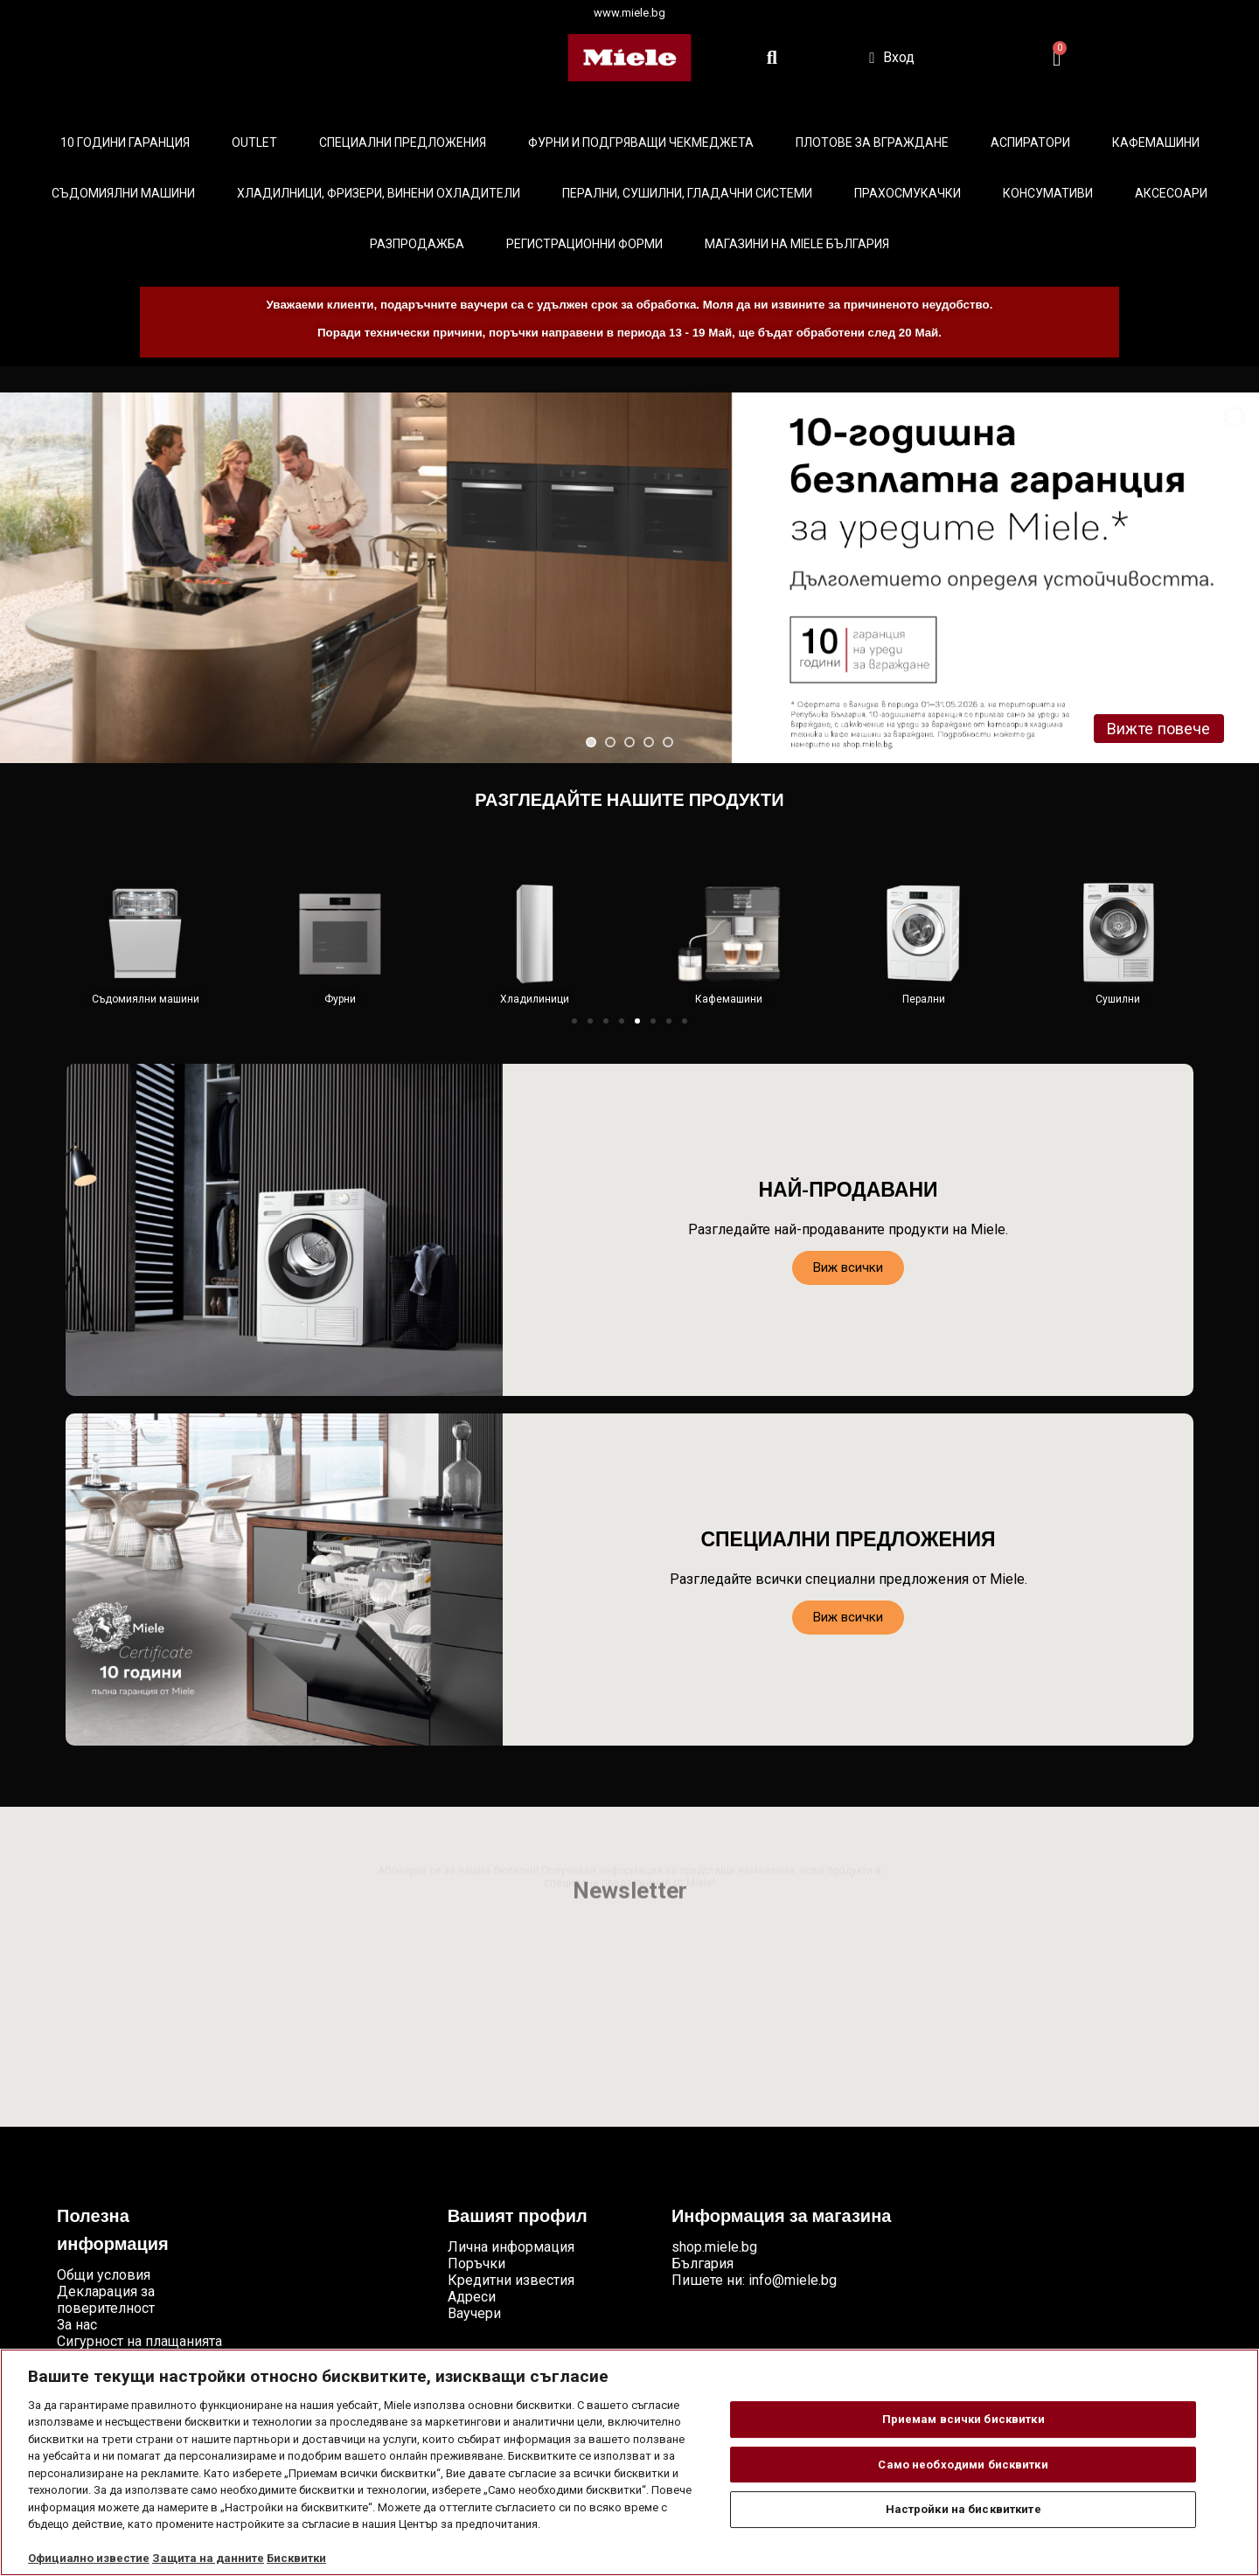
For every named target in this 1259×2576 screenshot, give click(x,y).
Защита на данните (208, 2558)
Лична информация (511, 2247)
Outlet (254, 142)
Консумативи (1048, 193)
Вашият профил (518, 2218)
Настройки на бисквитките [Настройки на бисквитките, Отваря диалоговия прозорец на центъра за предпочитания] (963, 2509)
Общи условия (103, 2275)
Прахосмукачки (907, 193)
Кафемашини (1156, 142)
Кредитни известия (511, 2280)
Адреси (472, 2296)
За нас (77, 2324)
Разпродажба (417, 244)
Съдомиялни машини (123, 193)
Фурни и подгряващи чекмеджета (641, 142)
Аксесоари (1171, 193)
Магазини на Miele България (797, 244)
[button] (574, 1021)
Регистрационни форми (584, 244)
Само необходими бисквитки (962, 2464)
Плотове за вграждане (872, 142)
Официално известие (89, 2558)
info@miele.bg (792, 2280)
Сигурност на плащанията (139, 2341)
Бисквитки (296, 2558)
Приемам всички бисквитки (963, 2419)
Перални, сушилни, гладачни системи (687, 193)
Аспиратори (1030, 142)
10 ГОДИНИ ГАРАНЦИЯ (125, 142)
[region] (629, 2462)
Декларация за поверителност (106, 2299)
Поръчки (476, 2263)
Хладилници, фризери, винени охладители (378, 193)
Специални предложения (402, 142)
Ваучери (474, 2313)
